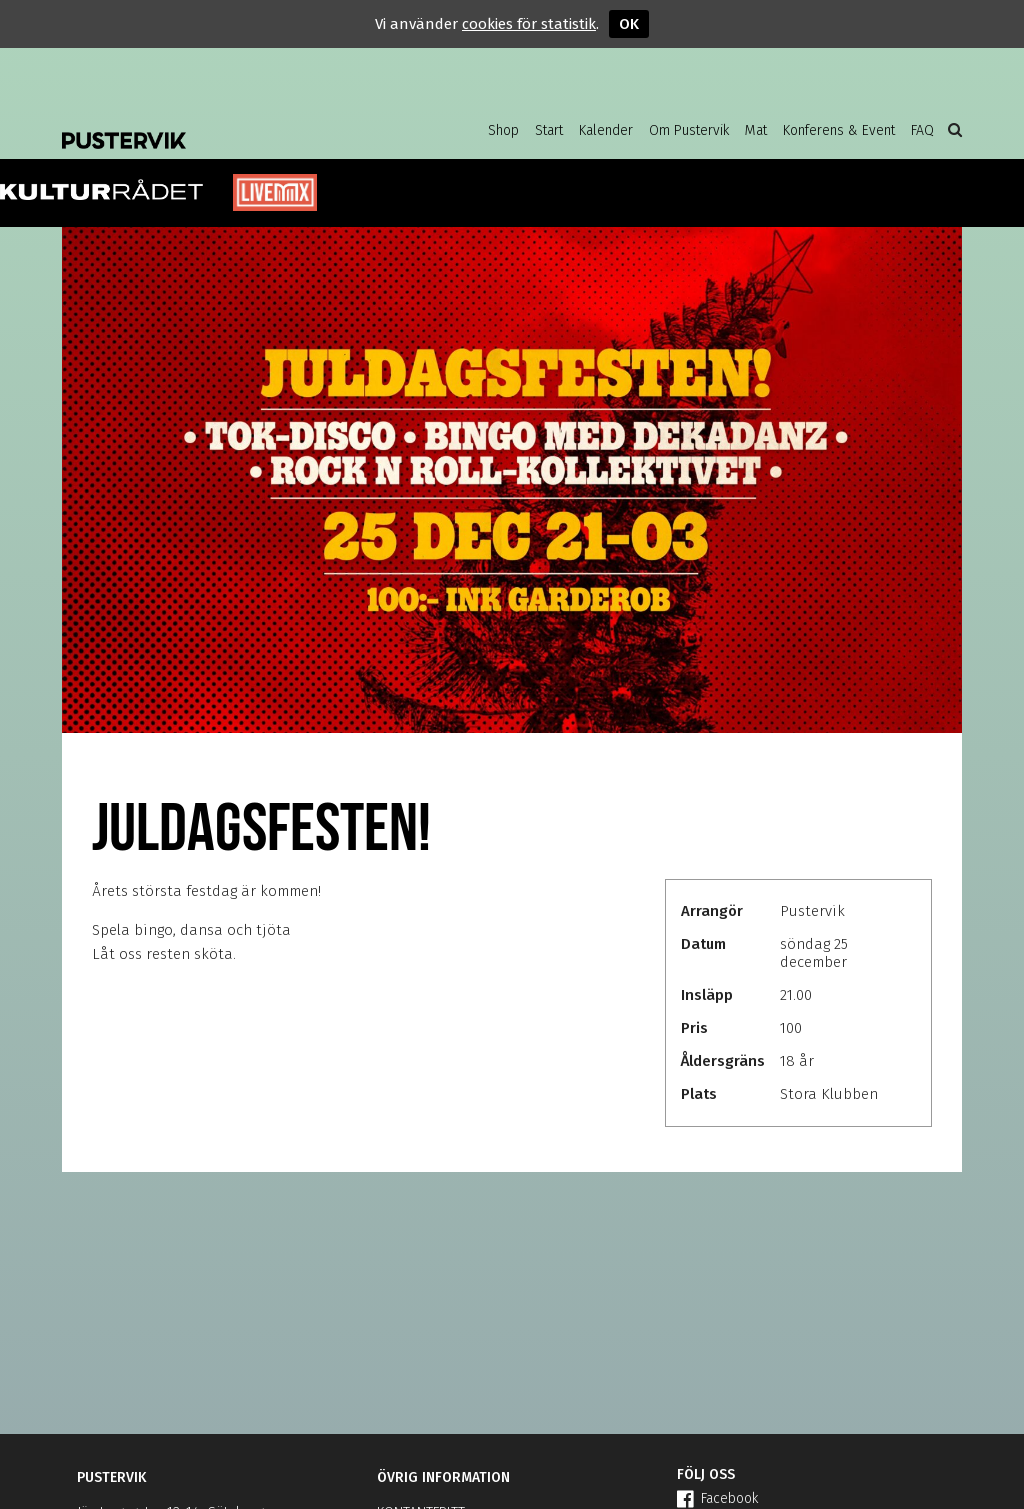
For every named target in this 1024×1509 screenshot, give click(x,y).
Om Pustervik (689, 130)
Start (549, 130)
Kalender (606, 130)
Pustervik (222, 125)
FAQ (922, 130)
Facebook (717, 1498)
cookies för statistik (529, 24)
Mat (756, 130)
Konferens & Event (839, 130)
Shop (503, 130)
